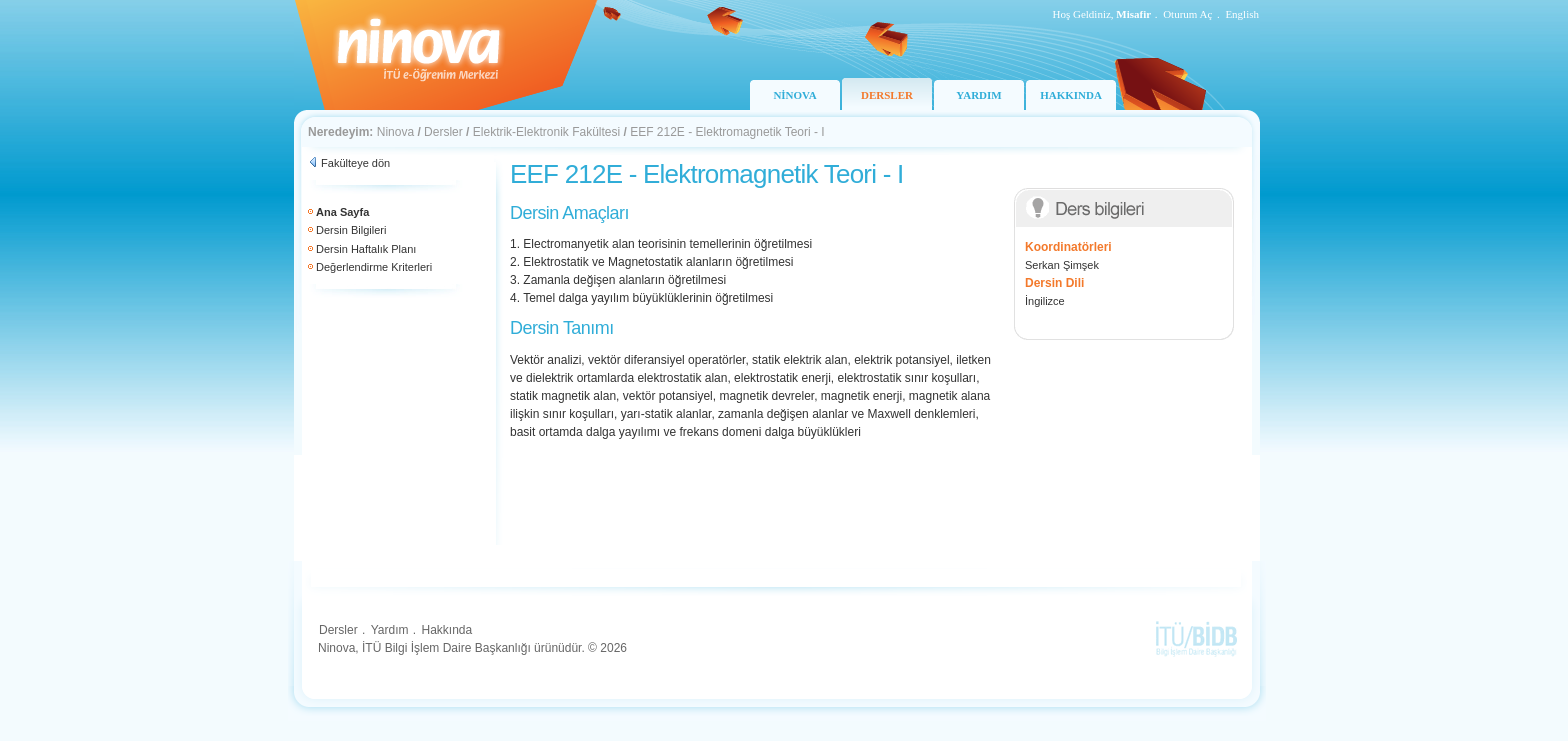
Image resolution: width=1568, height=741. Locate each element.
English (1242, 14)
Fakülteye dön (355, 163)
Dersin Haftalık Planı (366, 249)
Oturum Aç (1187, 14)
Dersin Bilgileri (351, 230)
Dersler (443, 132)
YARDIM (978, 95)
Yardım (390, 630)
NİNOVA (794, 95)
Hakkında (446, 630)
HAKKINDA (1071, 95)
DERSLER (887, 95)
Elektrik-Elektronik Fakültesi (546, 132)
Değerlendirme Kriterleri (374, 267)
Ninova (395, 132)
